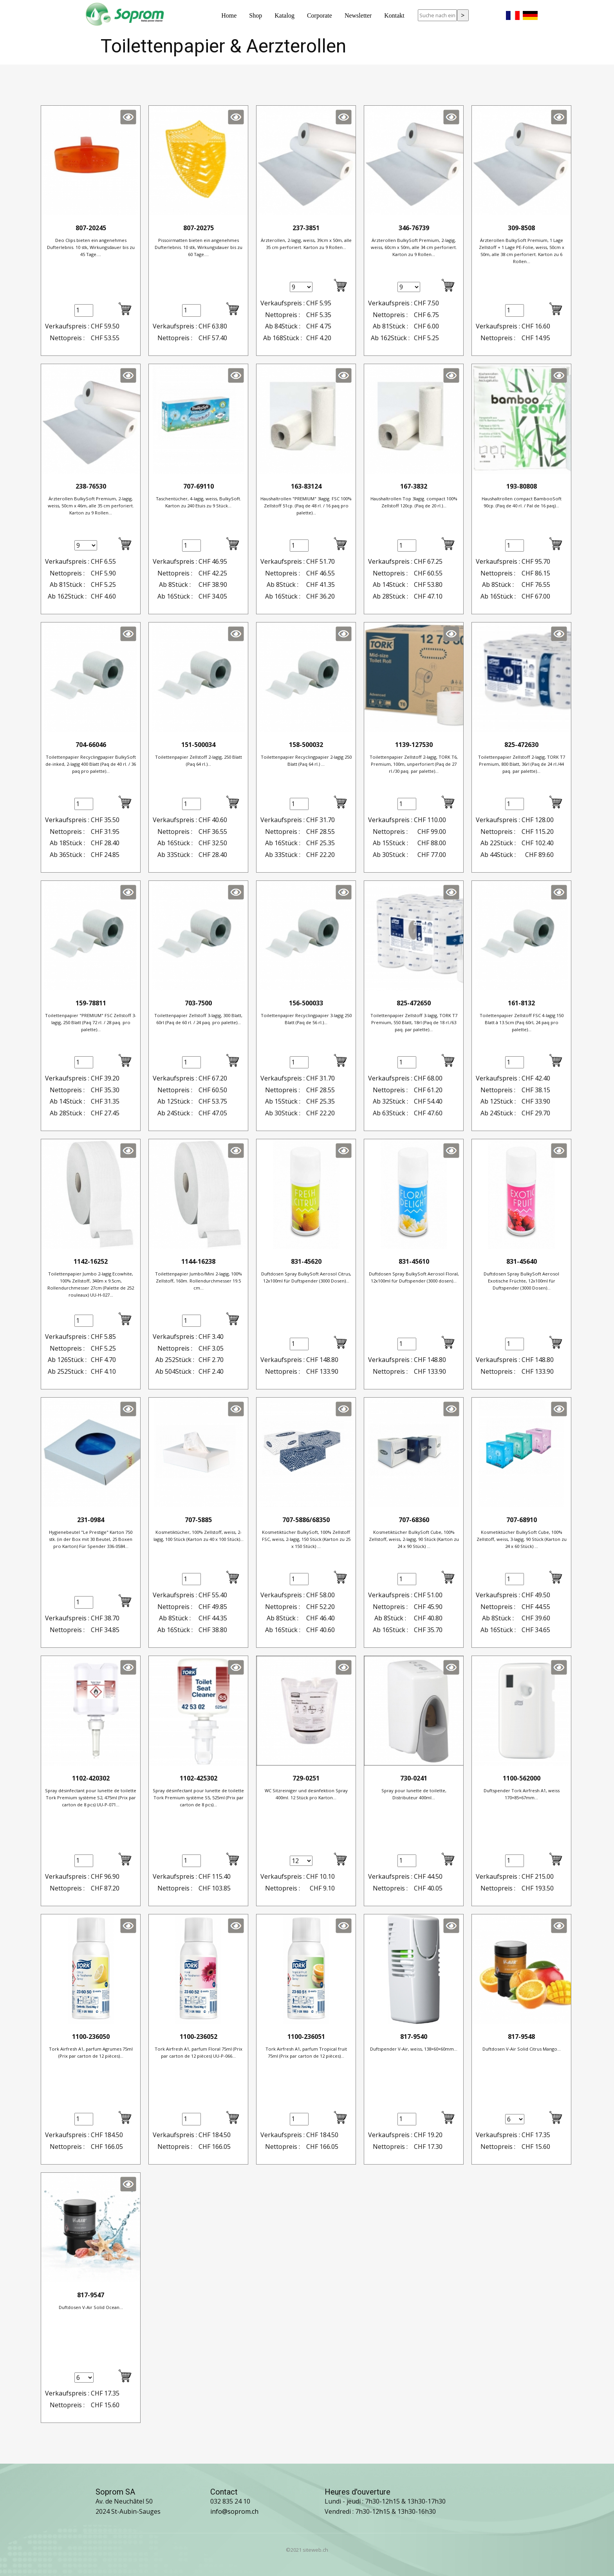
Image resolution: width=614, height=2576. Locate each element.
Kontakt (394, 15)
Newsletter (358, 15)
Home (229, 15)
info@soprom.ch (234, 2511)
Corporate (319, 15)
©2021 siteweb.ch (307, 2549)
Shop (255, 15)
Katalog (284, 15)
